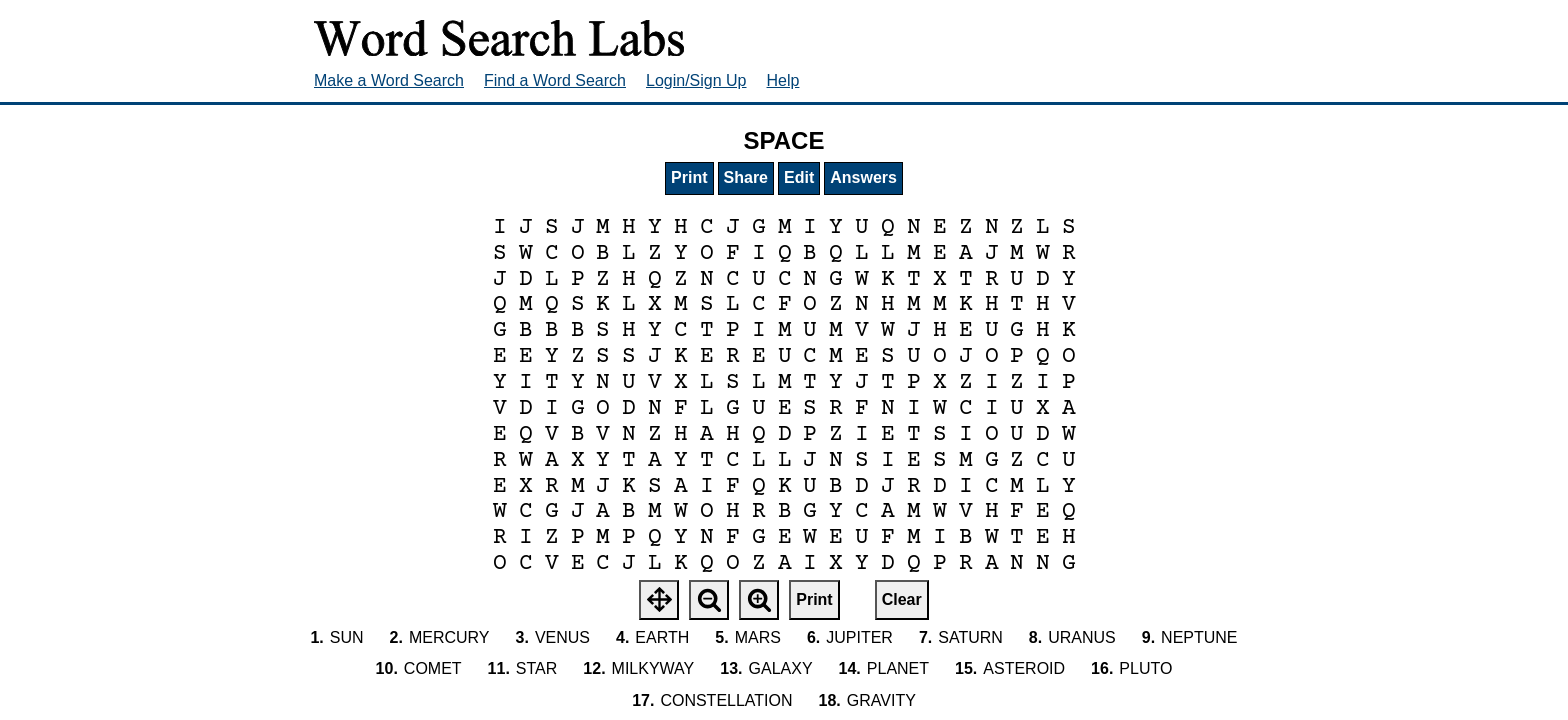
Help (783, 80)
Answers (863, 177)
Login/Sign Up (696, 80)
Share (746, 177)
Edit (799, 177)
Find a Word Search (555, 80)
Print (689, 177)
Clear (902, 599)
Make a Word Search (389, 80)
